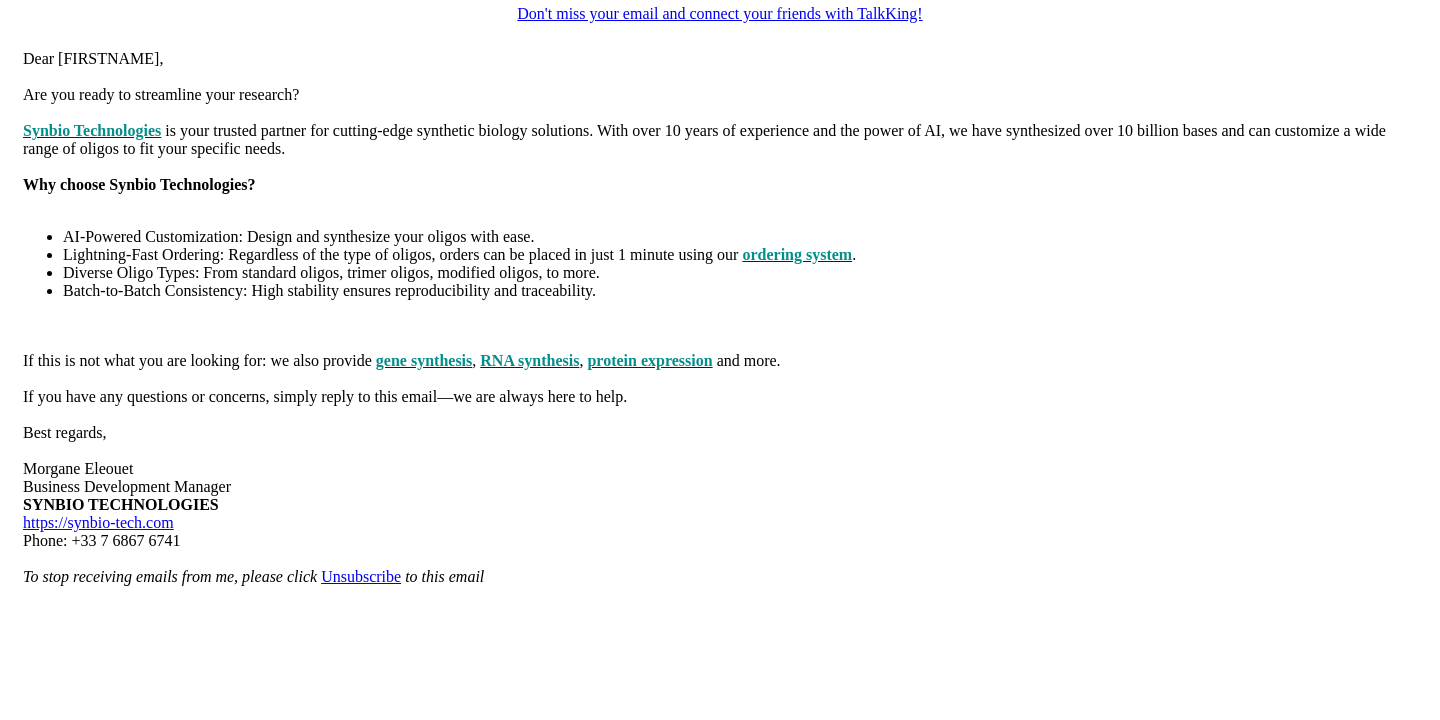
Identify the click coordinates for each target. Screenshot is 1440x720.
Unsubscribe (361, 576)
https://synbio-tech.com (98, 522)
